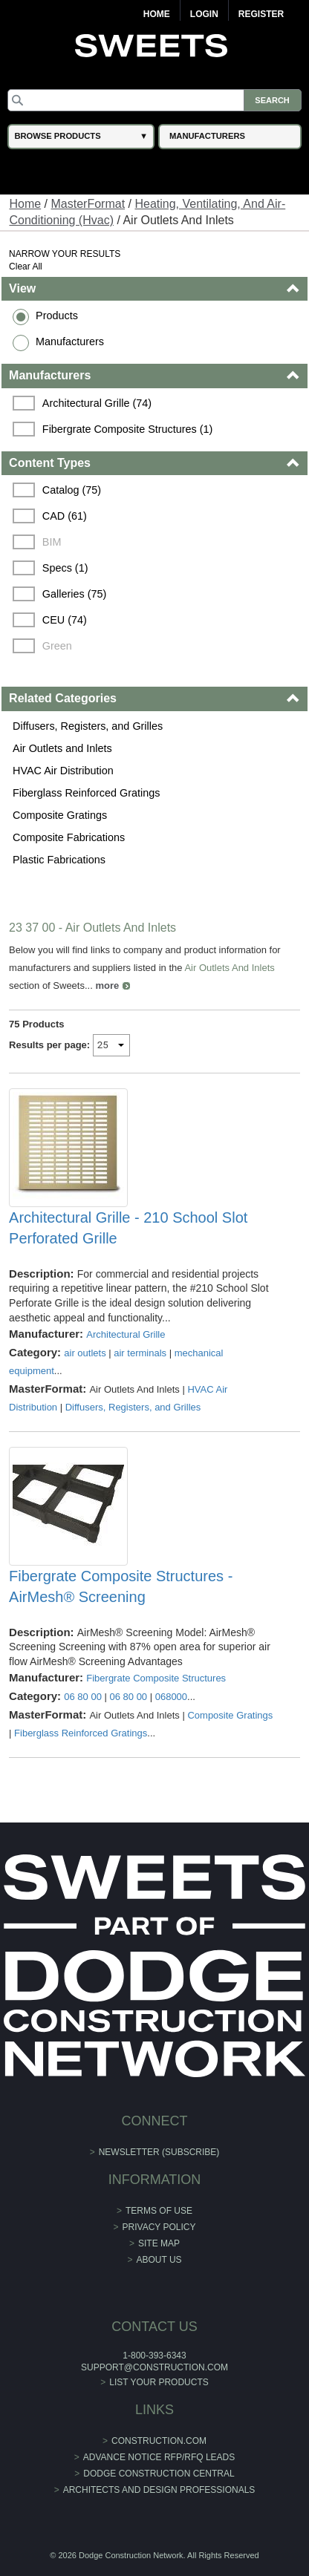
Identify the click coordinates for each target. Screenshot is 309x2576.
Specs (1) (65, 568)
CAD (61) (64, 516)
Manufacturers (70, 341)
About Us (158, 2260)
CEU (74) (64, 620)
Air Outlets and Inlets (62, 748)
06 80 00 (83, 1696)
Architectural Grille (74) (97, 403)
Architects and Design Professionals (159, 2490)
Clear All (25, 266)
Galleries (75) (74, 594)
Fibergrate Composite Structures (156, 1678)
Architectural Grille (125, 1334)
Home (156, 14)
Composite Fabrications (69, 837)
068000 (171, 1696)
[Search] (154, 100)
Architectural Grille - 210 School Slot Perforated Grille (128, 1227)
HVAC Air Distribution (63, 771)
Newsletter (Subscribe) (159, 2152)
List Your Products (159, 2382)
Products (57, 315)
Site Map (159, 2243)
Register (261, 14)
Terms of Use (159, 2211)
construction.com (158, 2441)
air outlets (84, 1353)
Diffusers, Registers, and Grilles (88, 726)
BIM (52, 542)
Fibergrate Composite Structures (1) (127, 429)
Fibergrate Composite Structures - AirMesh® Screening (120, 1586)
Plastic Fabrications (59, 860)
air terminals (140, 1353)
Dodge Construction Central (158, 2473)
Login (204, 14)
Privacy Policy (159, 2227)
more (107, 985)
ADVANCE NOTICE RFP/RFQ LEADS (159, 2457)
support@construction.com (154, 2367)
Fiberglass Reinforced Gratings (86, 793)
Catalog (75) (71, 490)
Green (57, 646)
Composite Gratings (60, 815)
